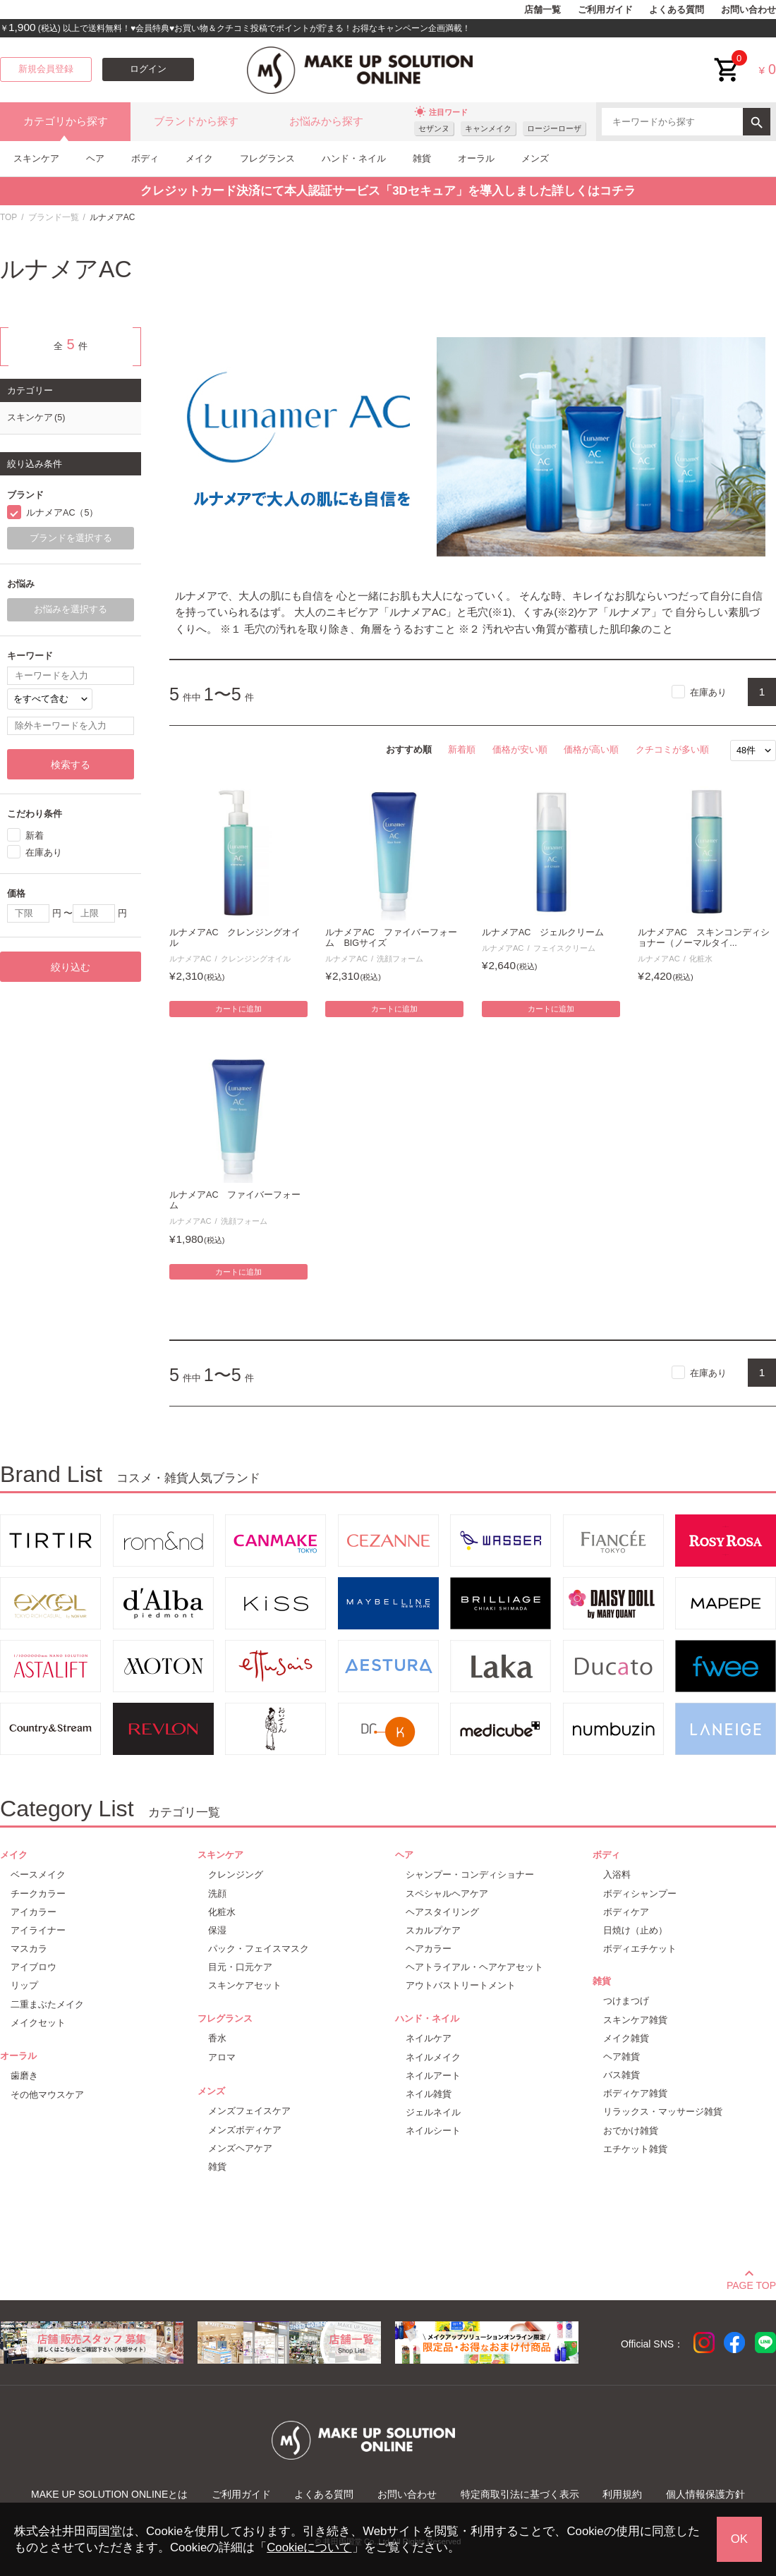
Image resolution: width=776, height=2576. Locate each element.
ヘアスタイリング (442, 1912)
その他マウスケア (47, 2094)
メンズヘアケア (240, 2148)
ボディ (145, 158)
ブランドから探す (196, 121)
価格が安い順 (519, 749)
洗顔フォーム (400, 958)
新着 (34, 835)
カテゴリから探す (65, 121)
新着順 (461, 749)
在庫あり (708, 692)
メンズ (535, 158)
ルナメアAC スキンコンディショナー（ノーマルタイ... (704, 938)
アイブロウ (33, 1967)
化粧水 (701, 958)
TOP (8, 217)
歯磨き (24, 2075)
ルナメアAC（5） (62, 513)
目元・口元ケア (240, 1967)
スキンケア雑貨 (635, 2020)
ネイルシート (433, 2130)
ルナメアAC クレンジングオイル (235, 938)
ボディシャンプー (640, 1893)
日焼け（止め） (635, 1930)
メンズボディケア (244, 2130)
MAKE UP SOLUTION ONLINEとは (109, 2494)
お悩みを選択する (70, 609)
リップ (24, 1985)
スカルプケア (433, 1930)
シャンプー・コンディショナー (470, 1874)
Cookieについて (309, 2547)
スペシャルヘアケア (447, 1893)
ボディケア (626, 1912)
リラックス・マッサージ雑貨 (662, 2111)
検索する (70, 764)
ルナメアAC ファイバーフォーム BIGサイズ (391, 938)
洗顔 (217, 1893)
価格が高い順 (591, 749)
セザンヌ (433, 128)
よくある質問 (676, 10)
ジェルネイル (433, 2112)
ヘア (95, 158)
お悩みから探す (326, 121)
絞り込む (70, 967)
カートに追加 (238, 1008)
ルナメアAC (190, 958)
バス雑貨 (621, 2075)
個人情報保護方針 (705, 2494)
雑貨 (422, 158)
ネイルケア (428, 2038)
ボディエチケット (640, 1948)
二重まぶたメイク (47, 2004)
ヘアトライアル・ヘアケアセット (474, 1967)
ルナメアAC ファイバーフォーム (235, 1200)
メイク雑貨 (626, 2038)
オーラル (476, 158)
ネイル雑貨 (428, 2094)
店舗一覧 (542, 10)
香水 (217, 2038)
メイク (199, 158)
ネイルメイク (433, 2057)
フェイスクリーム (564, 948)
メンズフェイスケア (249, 2111)
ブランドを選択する (71, 538)
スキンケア (36, 158)
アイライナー (38, 1930)
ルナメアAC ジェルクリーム (543, 932)
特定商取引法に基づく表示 (520, 2494)
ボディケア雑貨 (635, 2093)
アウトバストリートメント (461, 1985)
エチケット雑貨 (635, 2149)
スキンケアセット (244, 1985)
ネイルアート (433, 2075)
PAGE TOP (751, 2283)
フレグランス (267, 158)
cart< (727, 59)
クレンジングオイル (256, 958)
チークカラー (38, 1893)
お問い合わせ (748, 10)
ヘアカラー (428, 1948)
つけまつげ (626, 2000)
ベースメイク (38, 1874)
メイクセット (38, 2022)
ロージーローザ (554, 128)
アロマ (222, 2057)
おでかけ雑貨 (630, 2130)
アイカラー (33, 1912)
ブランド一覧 (53, 217)
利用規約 (622, 2494)
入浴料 (617, 1874)
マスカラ (29, 1948)
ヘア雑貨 (621, 2056)
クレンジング (235, 1874)
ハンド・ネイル (354, 158)
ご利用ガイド (605, 10)
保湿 (217, 1930)
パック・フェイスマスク (258, 1948)
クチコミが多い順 (672, 749)
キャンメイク (488, 128)
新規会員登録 (45, 69)
